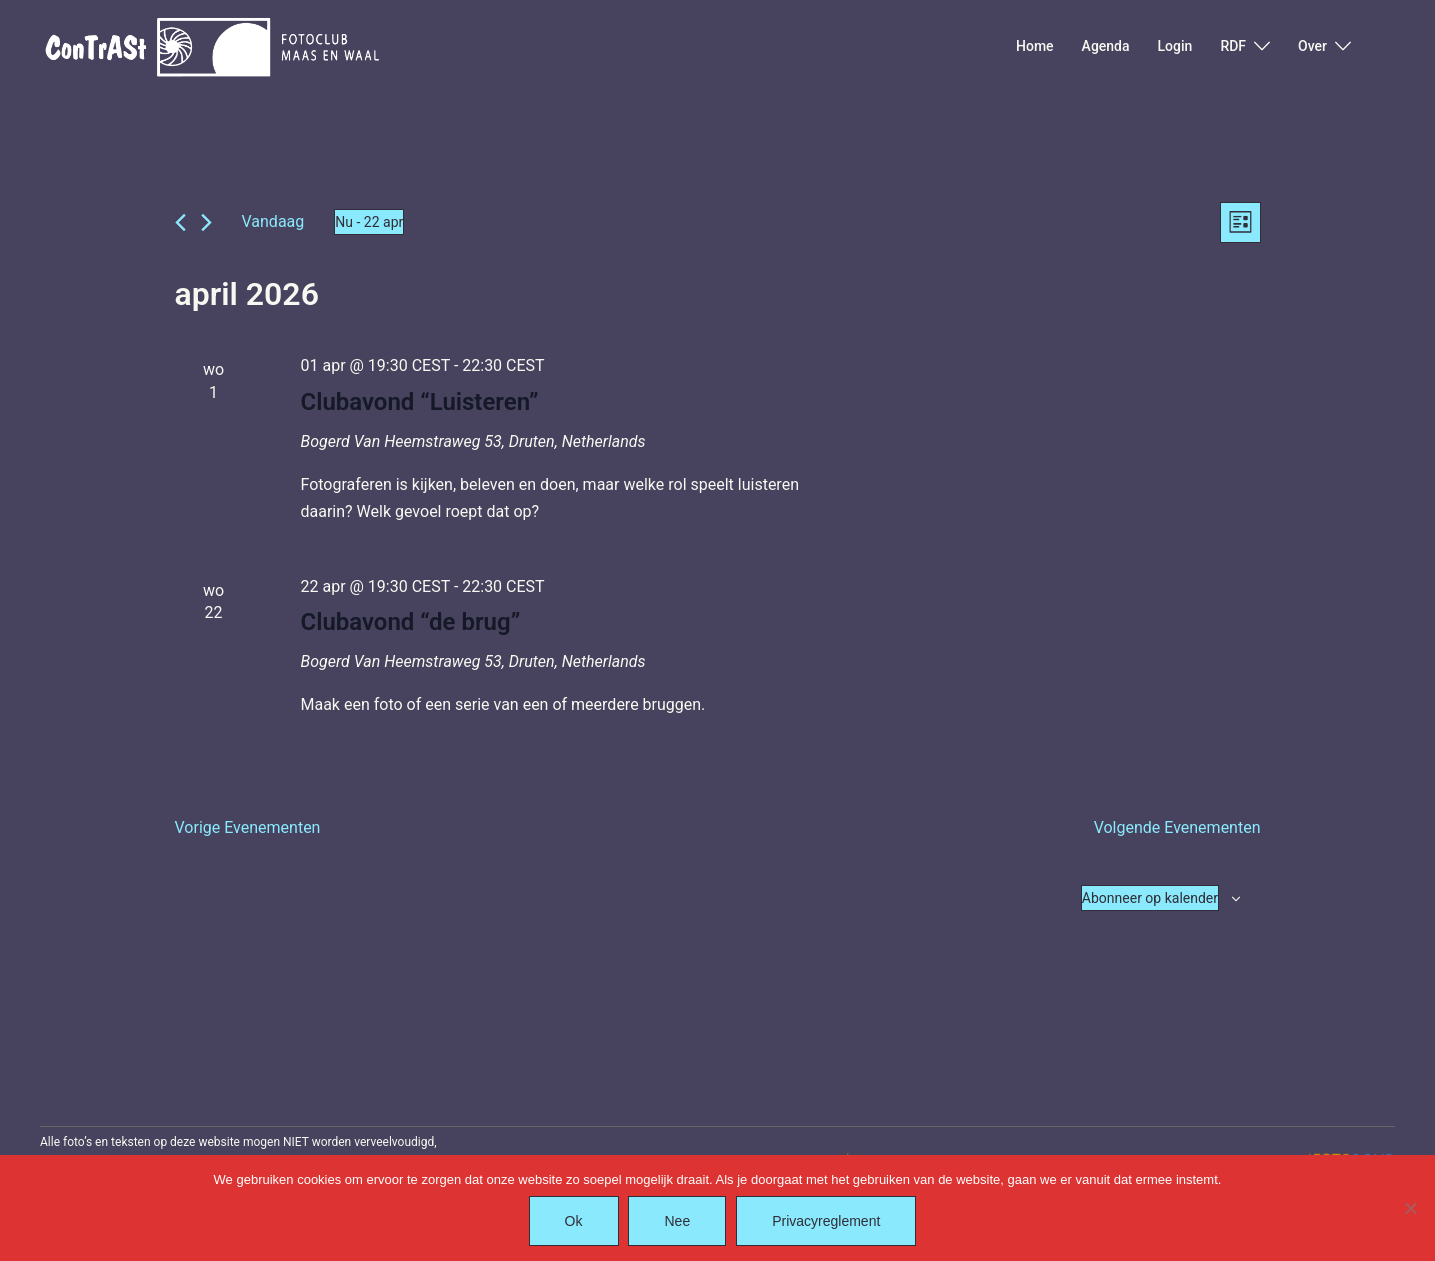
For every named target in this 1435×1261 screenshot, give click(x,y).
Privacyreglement (826, 1221)
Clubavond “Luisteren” (419, 402)
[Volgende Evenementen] (206, 222)
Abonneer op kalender (1150, 898)
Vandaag (273, 221)
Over (1312, 46)
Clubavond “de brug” (410, 623)
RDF (1233, 46)
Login (1175, 46)
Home (1035, 46)
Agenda (1106, 46)
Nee (678, 1221)
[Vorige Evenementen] (180, 222)
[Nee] (1410, 1208)
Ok (574, 1221)
